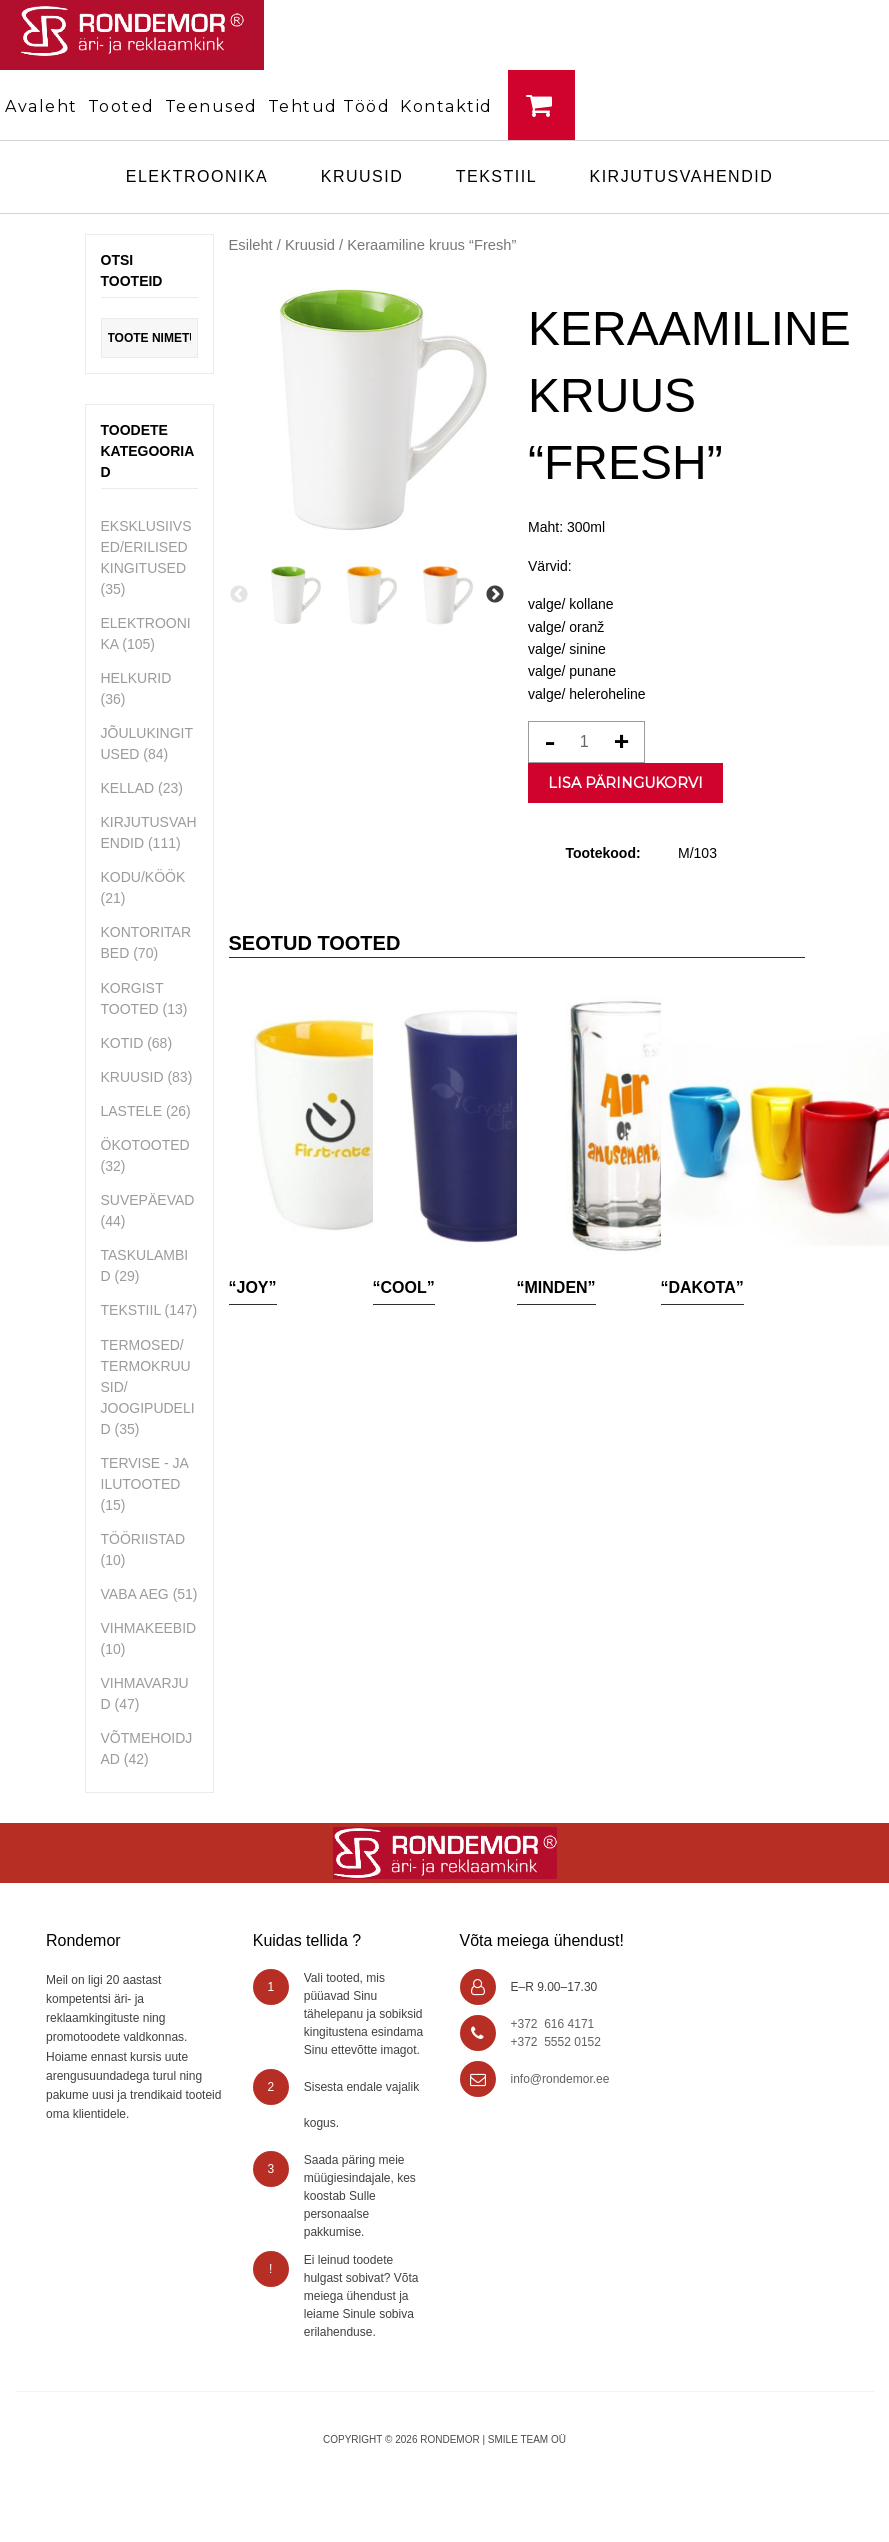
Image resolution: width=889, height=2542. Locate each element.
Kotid (122, 1043)
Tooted (121, 106)
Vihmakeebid (149, 1628)
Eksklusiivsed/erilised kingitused (146, 547)
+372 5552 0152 (556, 2042)
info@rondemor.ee (560, 2079)
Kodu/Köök (143, 877)
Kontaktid (446, 106)
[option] (292, 595)
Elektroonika (197, 176)
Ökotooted (145, 1145)
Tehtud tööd (329, 106)
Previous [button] (239, 595)
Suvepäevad (148, 1200)
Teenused (211, 106)
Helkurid (136, 678)
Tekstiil (496, 176)
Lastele (131, 1111)
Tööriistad (143, 1539)
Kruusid (362, 176)
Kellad (128, 788)
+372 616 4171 (553, 2024)
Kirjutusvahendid (682, 176)
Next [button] (495, 595)
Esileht (251, 245)
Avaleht (41, 106)
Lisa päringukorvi (625, 783)
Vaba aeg (135, 1594)
